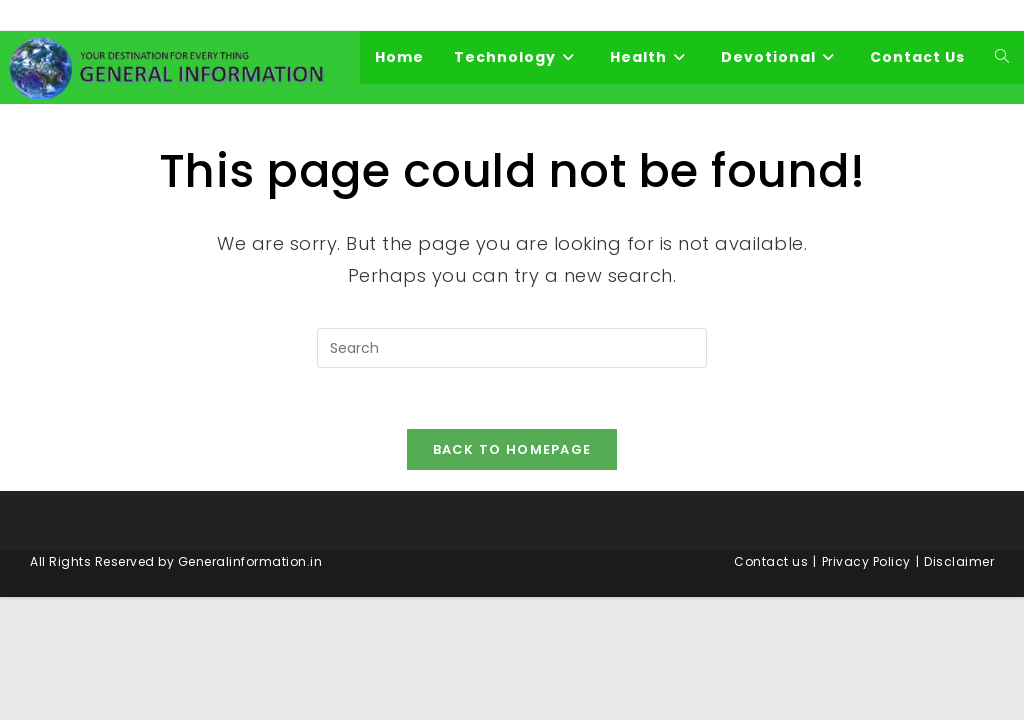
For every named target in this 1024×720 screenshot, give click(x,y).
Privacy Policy (866, 561)
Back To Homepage (512, 449)
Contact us (771, 561)
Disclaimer (959, 561)
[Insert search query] (512, 348)
